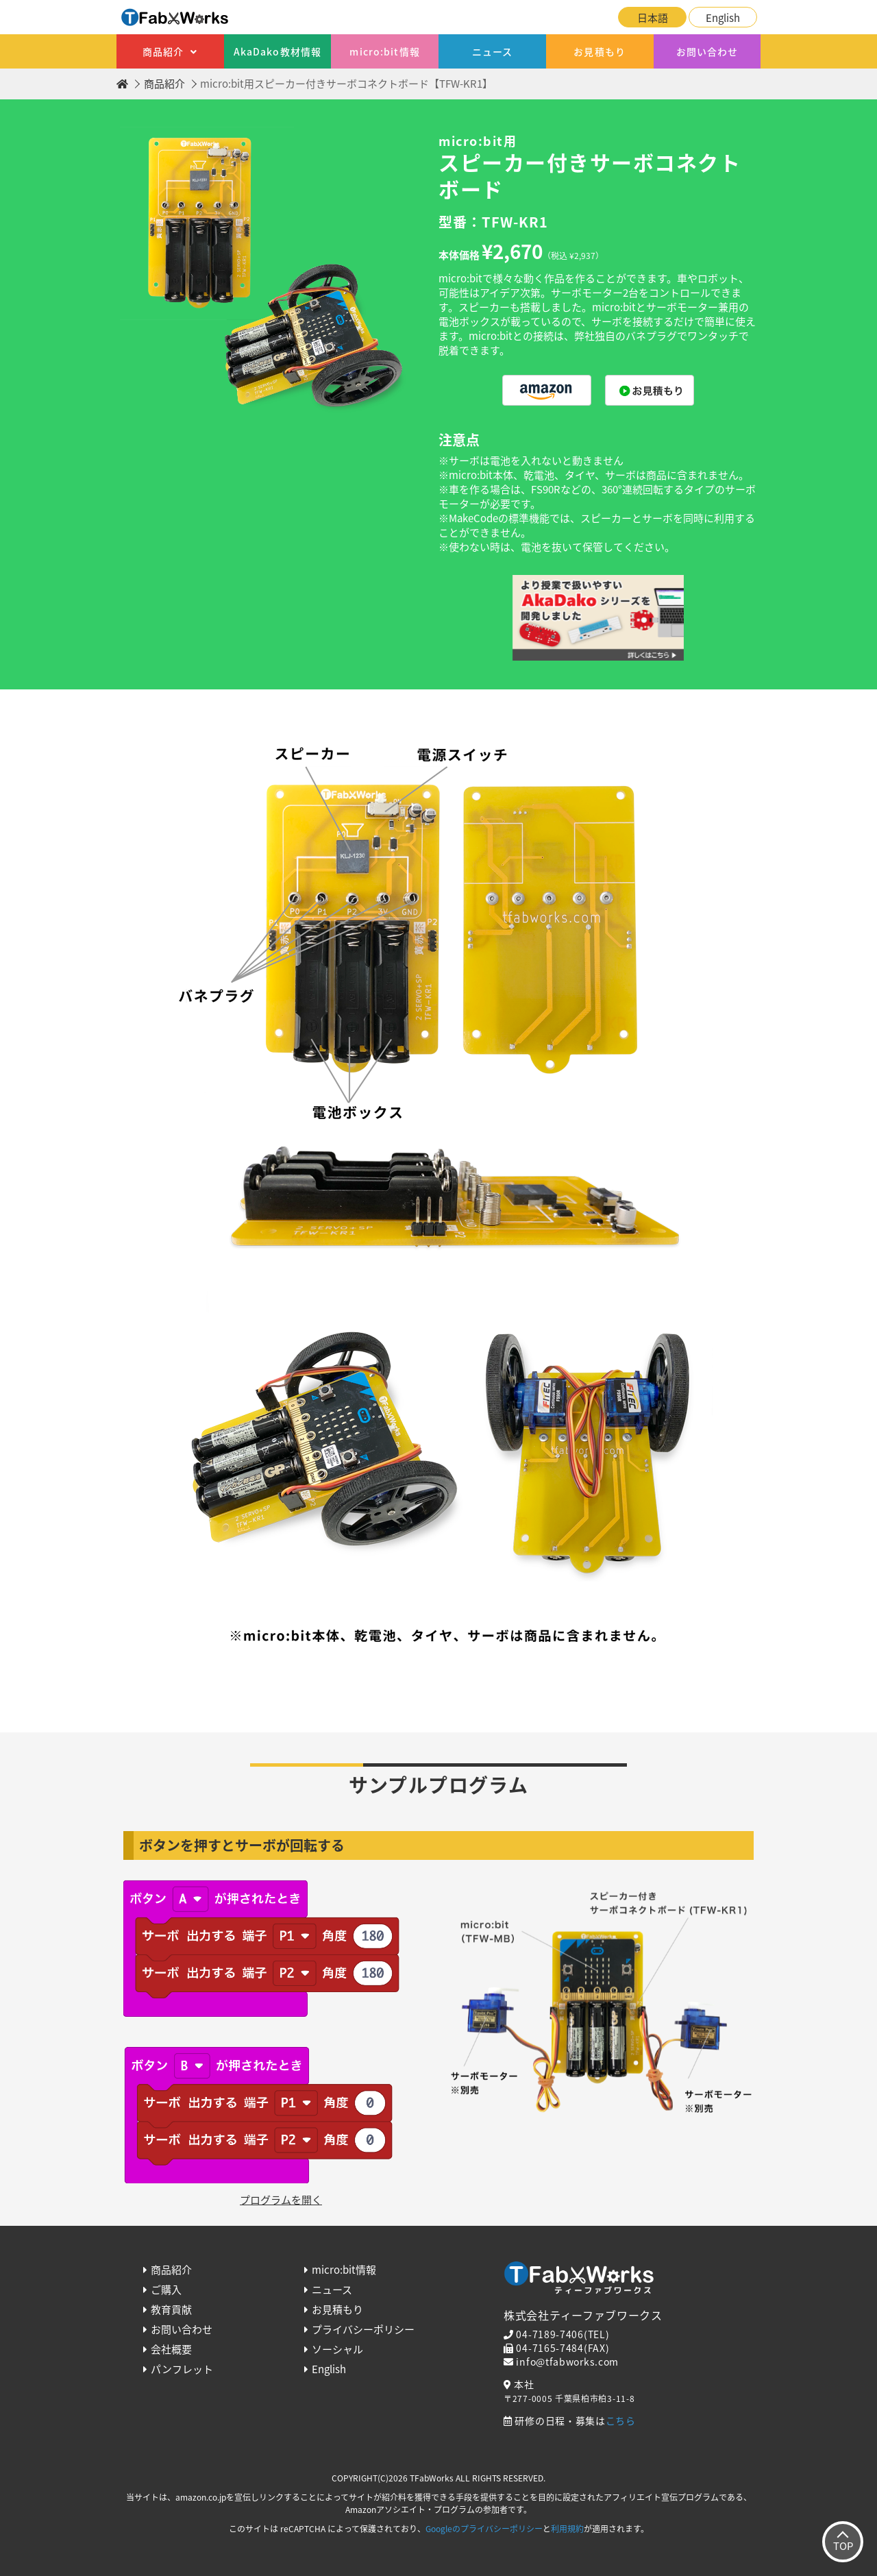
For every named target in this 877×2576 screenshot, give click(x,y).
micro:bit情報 (384, 51)
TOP (843, 2545)
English (723, 17)
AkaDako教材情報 (277, 51)
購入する (546, 390)
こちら (621, 2420)
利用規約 (567, 2529)
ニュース (492, 51)
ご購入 (166, 2289)
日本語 (652, 17)
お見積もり (599, 51)
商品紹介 (163, 51)
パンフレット (182, 2369)
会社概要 (171, 2349)
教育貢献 (171, 2309)
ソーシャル (337, 2349)
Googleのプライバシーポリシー (484, 2529)
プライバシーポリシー (363, 2329)
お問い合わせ (707, 51)
